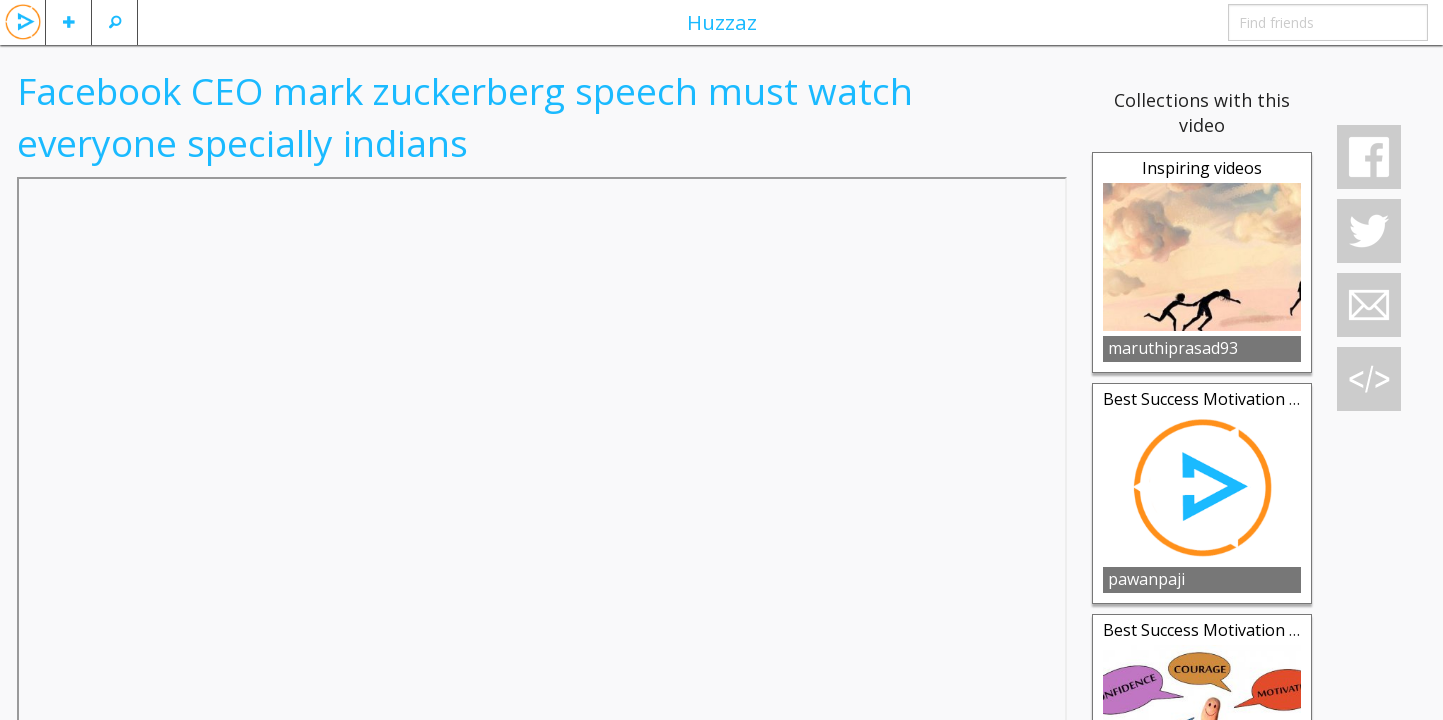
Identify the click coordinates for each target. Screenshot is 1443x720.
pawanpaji (1146, 579)
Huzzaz (722, 22)
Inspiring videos (1202, 168)
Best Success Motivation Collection (1233, 630)
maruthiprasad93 (1173, 348)
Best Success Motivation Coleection (1235, 399)
